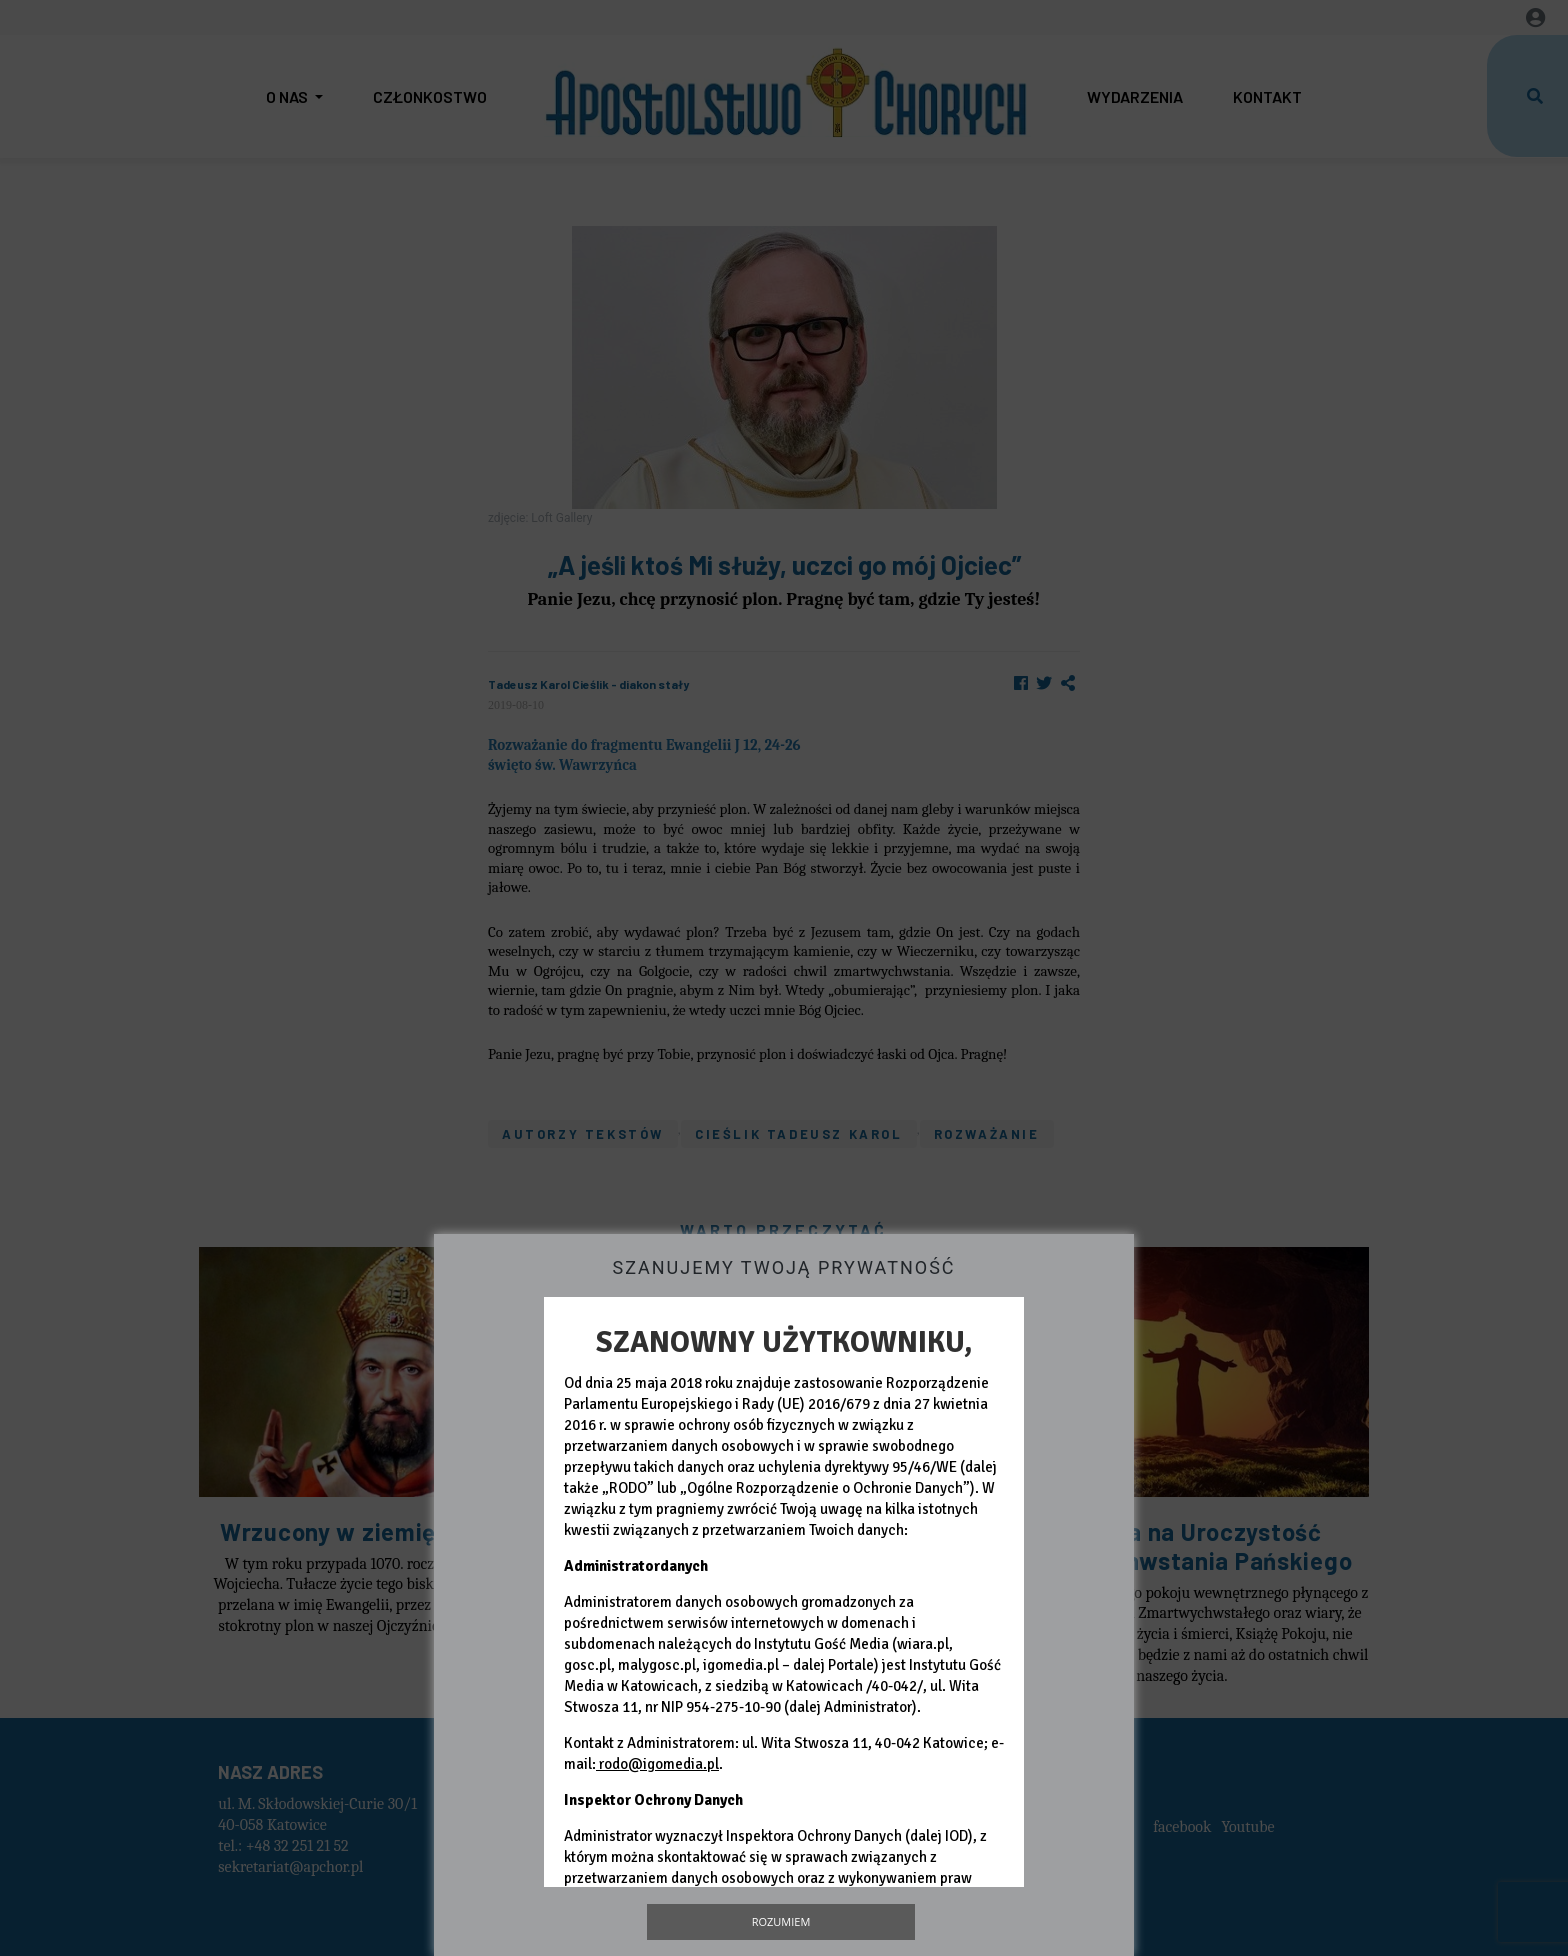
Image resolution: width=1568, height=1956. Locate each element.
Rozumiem (781, 1921)
